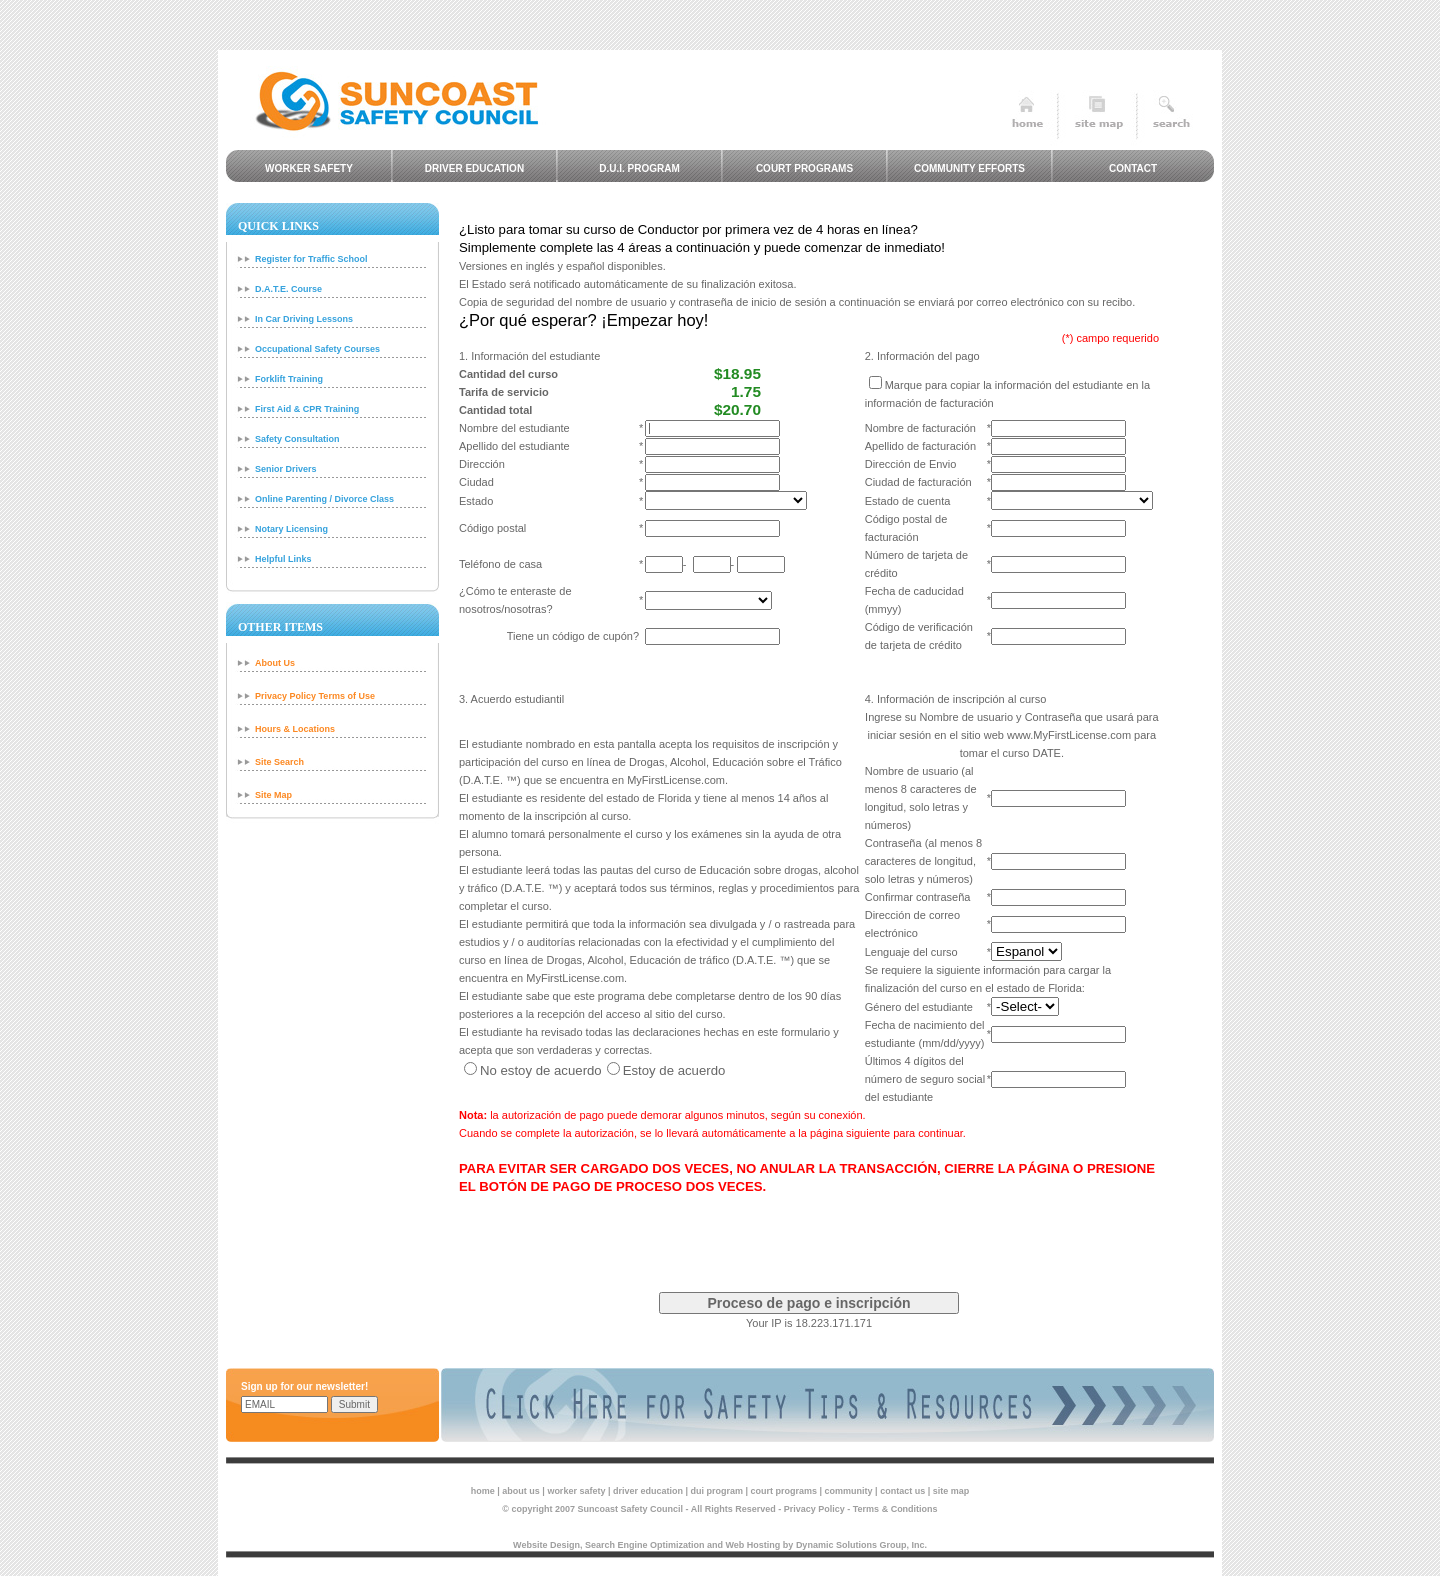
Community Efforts (969, 168)
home (483, 1491)
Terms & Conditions (895, 1509)
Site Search (279, 762)
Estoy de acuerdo (674, 1070)
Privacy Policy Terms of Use (315, 696)
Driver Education (474, 168)
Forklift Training (289, 379)
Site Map (273, 795)
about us (521, 1491)
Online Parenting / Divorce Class (324, 499)
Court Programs (804, 168)
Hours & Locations (295, 729)
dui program (717, 1491)
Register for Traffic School (311, 259)
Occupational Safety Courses (317, 349)
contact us (902, 1491)
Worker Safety (309, 168)
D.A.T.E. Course (288, 289)
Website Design (546, 1545)
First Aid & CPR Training (307, 409)
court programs (784, 1491)
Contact (1133, 168)
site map (951, 1491)
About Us (275, 663)
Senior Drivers (286, 469)
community (849, 1491)
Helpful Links (283, 559)
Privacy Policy (814, 1509)
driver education (648, 1491)
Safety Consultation (297, 439)
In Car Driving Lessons (304, 319)
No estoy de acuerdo (541, 1070)
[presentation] (809, 1235)
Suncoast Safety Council (631, 1509)
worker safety (576, 1491)
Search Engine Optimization (645, 1545)
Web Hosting (753, 1545)
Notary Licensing (291, 529)
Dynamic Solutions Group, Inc (860, 1545)
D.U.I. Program (639, 168)
